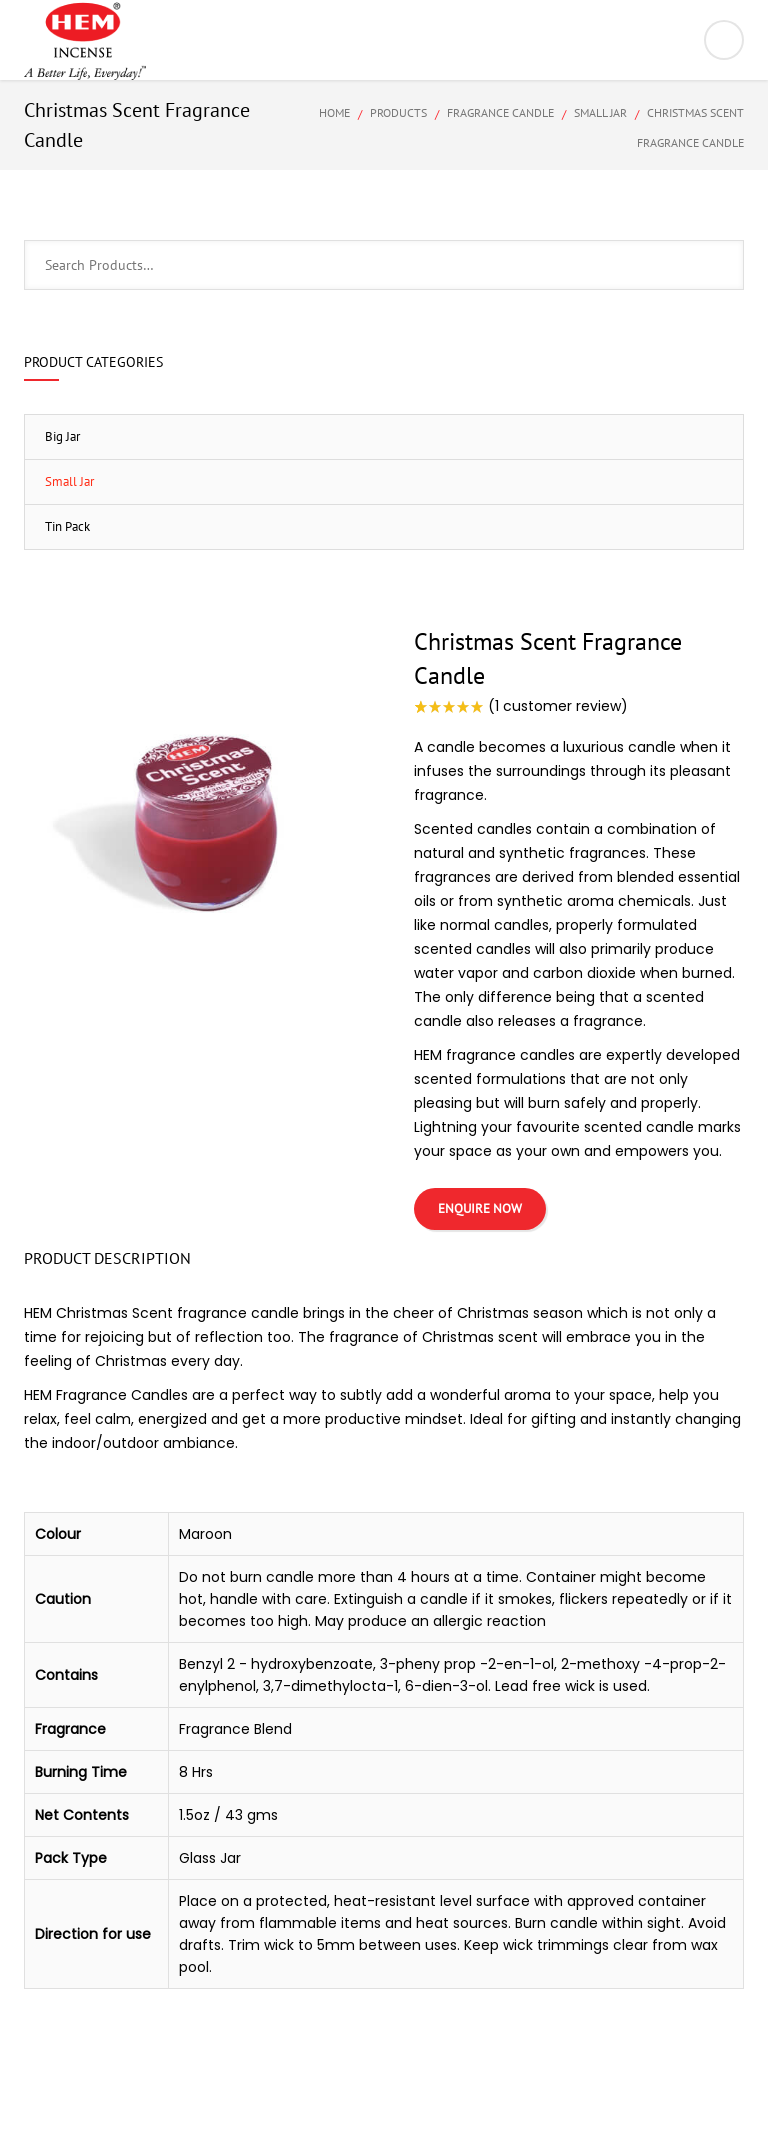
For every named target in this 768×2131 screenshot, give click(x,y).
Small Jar (600, 112)
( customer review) (558, 706)
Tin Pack (67, 526)
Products (398, 112)
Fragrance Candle (500, 112)
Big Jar (62, 436)
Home (334, 112)
